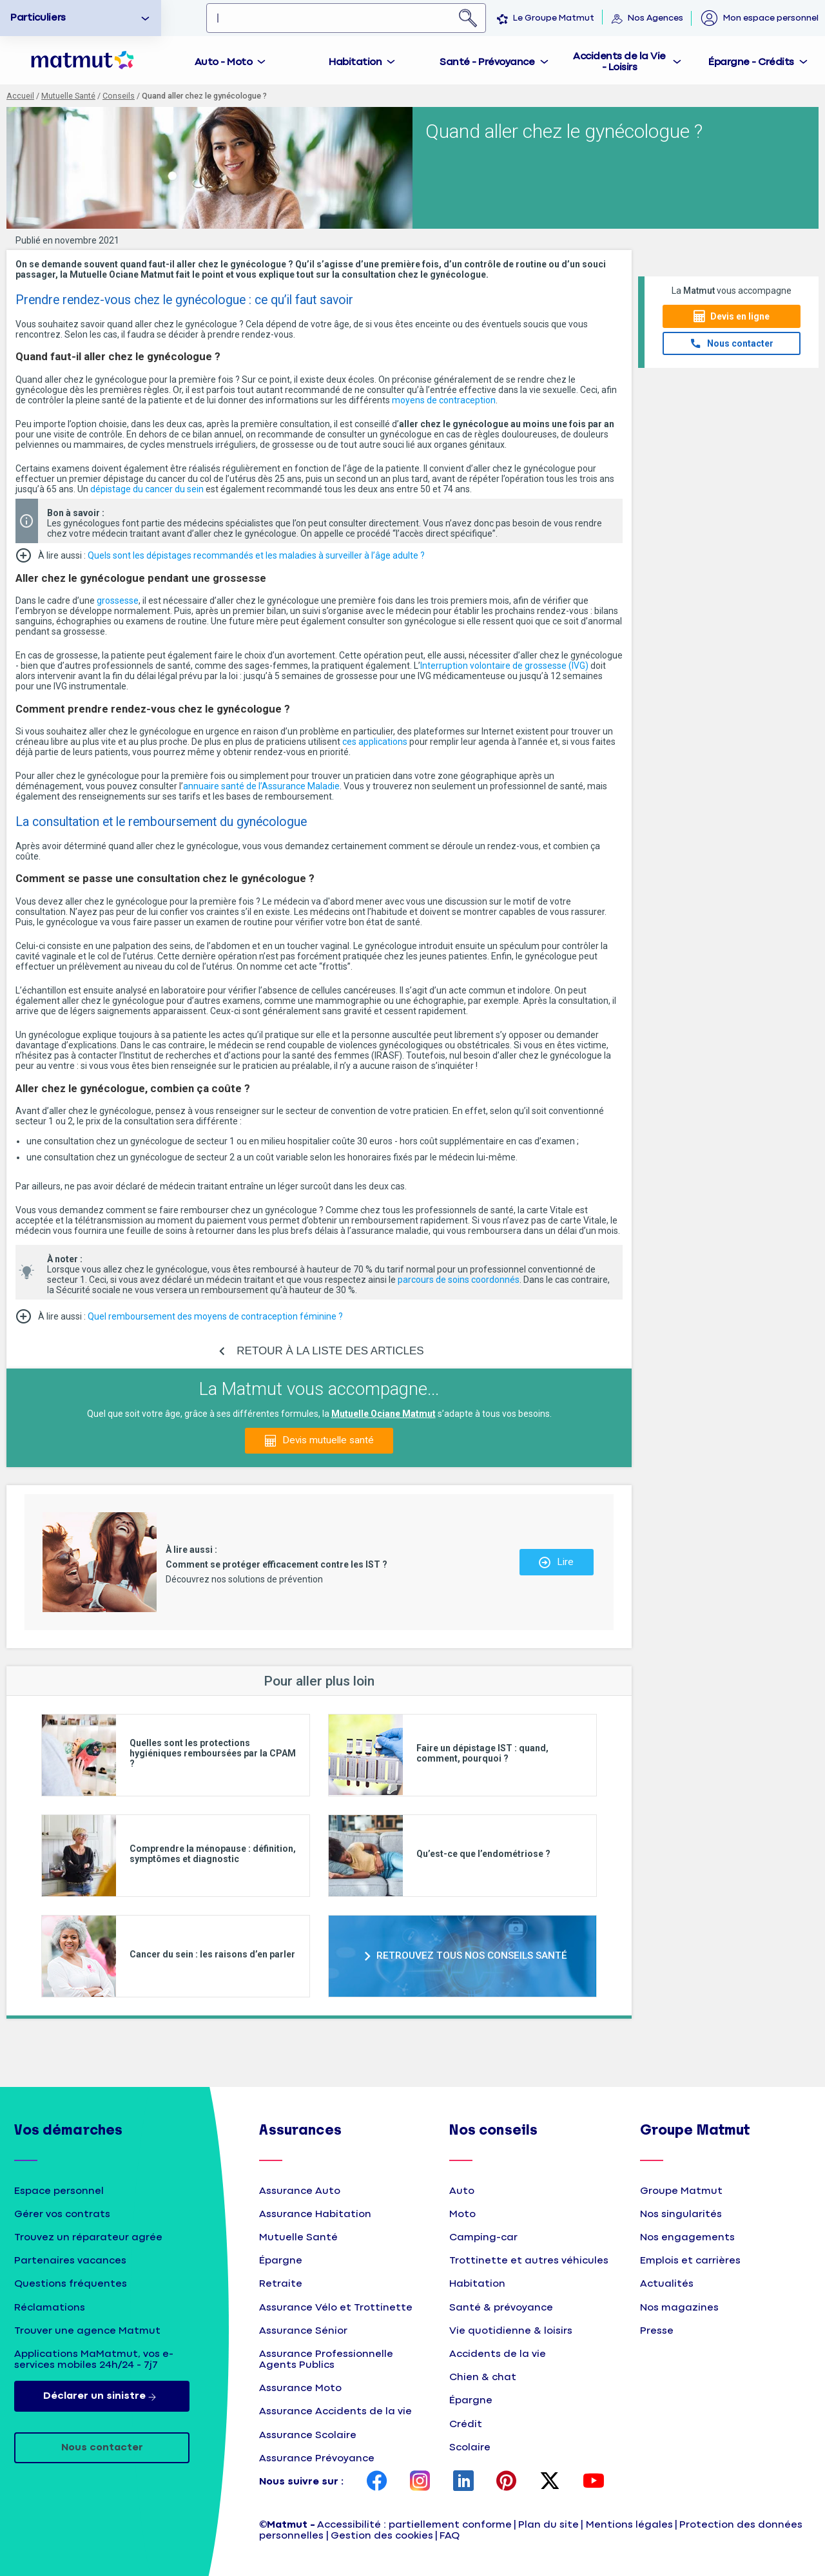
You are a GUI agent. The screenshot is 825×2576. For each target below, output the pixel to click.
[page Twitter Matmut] (549, 2482)
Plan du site (548, 2524)
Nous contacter (740, 343)
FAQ (450, 2535)
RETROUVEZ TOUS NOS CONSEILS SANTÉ (471, 1955)
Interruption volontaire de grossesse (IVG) (504, 665)
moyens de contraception (444, 400)
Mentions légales (629, 2524)
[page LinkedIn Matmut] (463, 2482)
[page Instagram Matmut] (420, 2482)
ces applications (374, 741)
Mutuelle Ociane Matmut (383, 1413)
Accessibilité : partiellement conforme (414, 2524)
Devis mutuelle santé (328, 1440)
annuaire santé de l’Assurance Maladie (261, 786)
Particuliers (38, 17)
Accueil (20, 96)
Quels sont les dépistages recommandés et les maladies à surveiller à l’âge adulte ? (256, 555)
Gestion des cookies (382, 2535)
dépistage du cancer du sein (147, 489)
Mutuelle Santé (68, 96)
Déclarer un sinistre (102, 2396)
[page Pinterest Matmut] (506, 2482)
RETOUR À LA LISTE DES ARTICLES (330, 1351)
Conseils (118, 96)
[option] (80, 18)
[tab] (231, 60)
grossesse (118, 600)
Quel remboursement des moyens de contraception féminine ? (215, 1316)
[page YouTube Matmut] (593, 2482)
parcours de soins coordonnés (458, 1279)
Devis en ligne (740, 316)
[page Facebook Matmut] (377, 2482)
